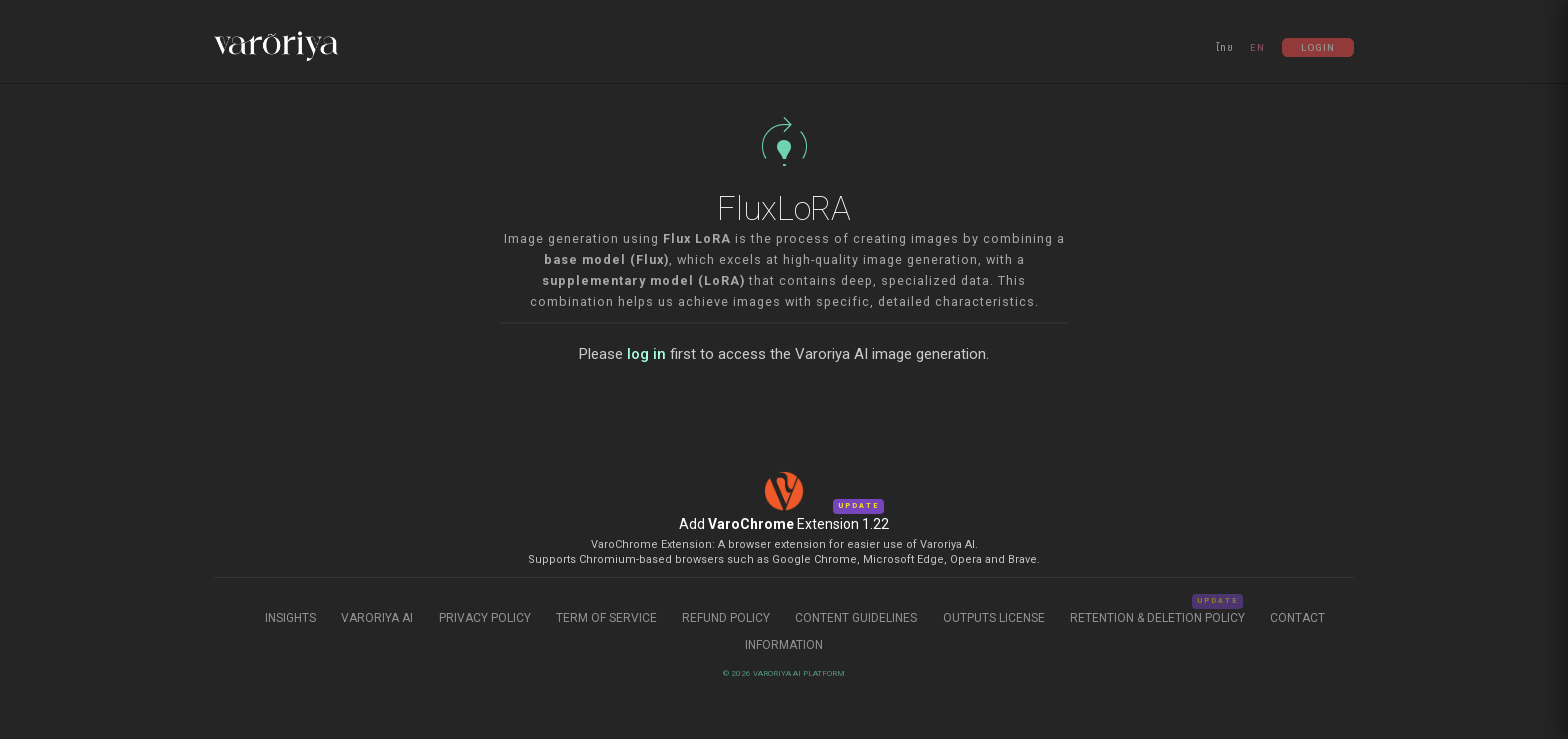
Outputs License (994, 618)
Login (1318, 47)
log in (646, 354)
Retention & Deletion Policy (1159, 618)
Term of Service (606, 618)
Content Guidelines (857, 618)
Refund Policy (727, 618)
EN (1257, 47)
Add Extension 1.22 (784, 524)
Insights (292, 618)
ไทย (1225, 47)
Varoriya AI (377, 618)
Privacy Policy (485, 618)
